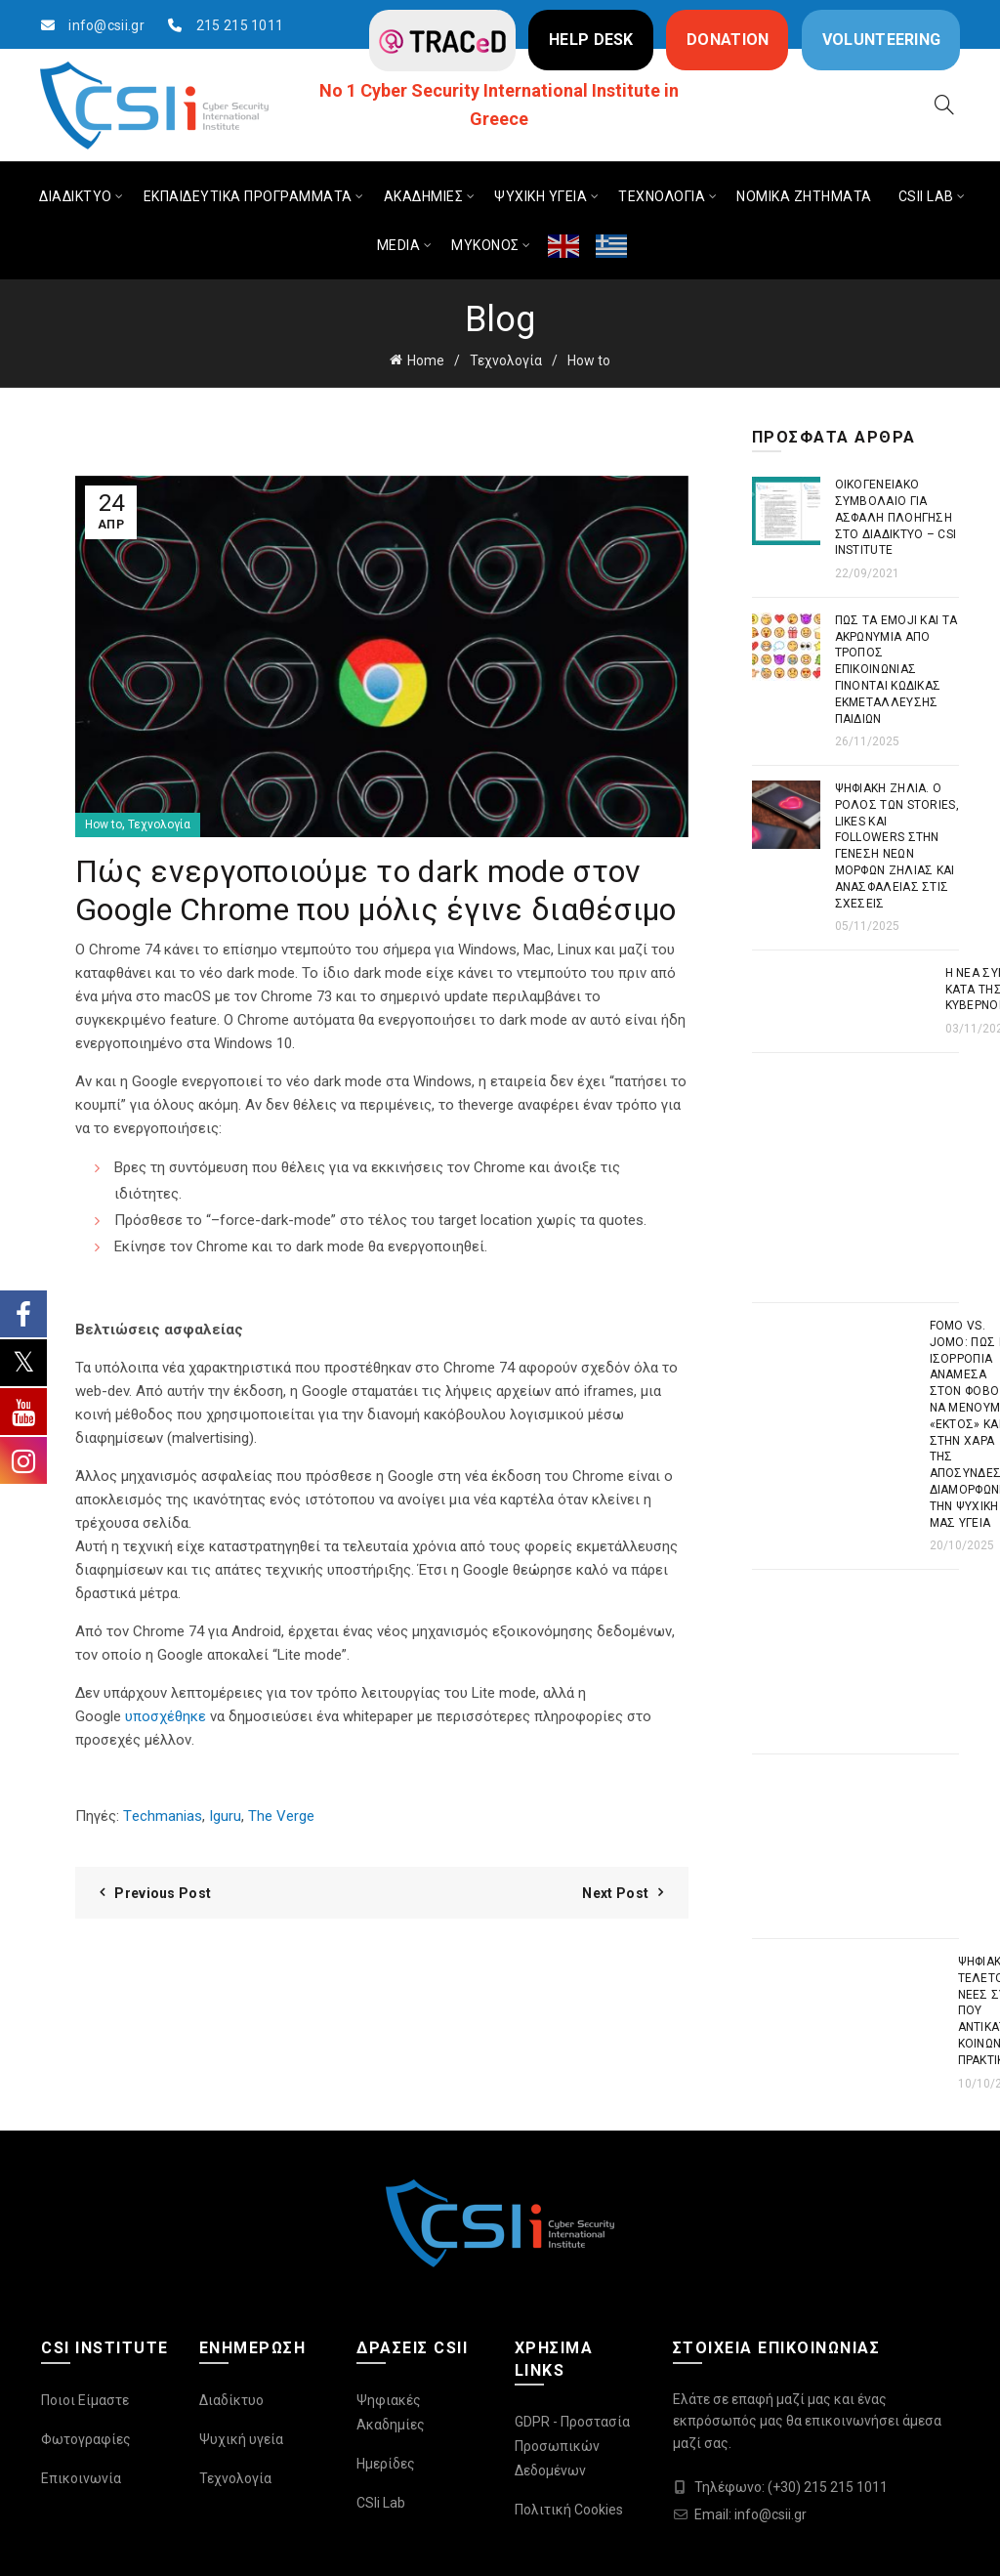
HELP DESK (591, 39)
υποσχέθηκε (165, 1716)
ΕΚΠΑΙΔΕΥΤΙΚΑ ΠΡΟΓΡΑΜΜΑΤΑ (248, 196)
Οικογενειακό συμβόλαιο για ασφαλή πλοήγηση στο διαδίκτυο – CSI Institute (896, 517)
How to (588, 360)
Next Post (615, 1893)
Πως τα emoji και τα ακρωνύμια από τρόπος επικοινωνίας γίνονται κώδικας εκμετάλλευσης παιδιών (896, 669)
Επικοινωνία (81, 2478)
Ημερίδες (385, 2463)
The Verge (281, 1816)
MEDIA (399, 245)
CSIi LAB (926, 196)
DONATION (728, 39)
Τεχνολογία (506, 360)
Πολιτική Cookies (569, 2509)
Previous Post (162, 1893)
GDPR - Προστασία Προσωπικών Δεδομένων (572, 2446)
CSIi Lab (380, 2503)
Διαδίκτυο (231, 2400)
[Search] (944, 104)
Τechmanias (162, 1816)
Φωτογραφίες (86, 2439)
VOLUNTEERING (881, 39)
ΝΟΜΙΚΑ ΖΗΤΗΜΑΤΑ (804, 196)
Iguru (223, 1816)
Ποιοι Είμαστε (85, 2400)
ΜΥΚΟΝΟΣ (485, 245)
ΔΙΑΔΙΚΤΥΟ (75, 196)
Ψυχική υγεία (241, 2439)
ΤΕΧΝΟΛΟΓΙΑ (661, 196)
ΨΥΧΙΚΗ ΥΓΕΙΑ (540, 196)
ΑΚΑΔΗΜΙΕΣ (424, 196)
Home (425, 360)
